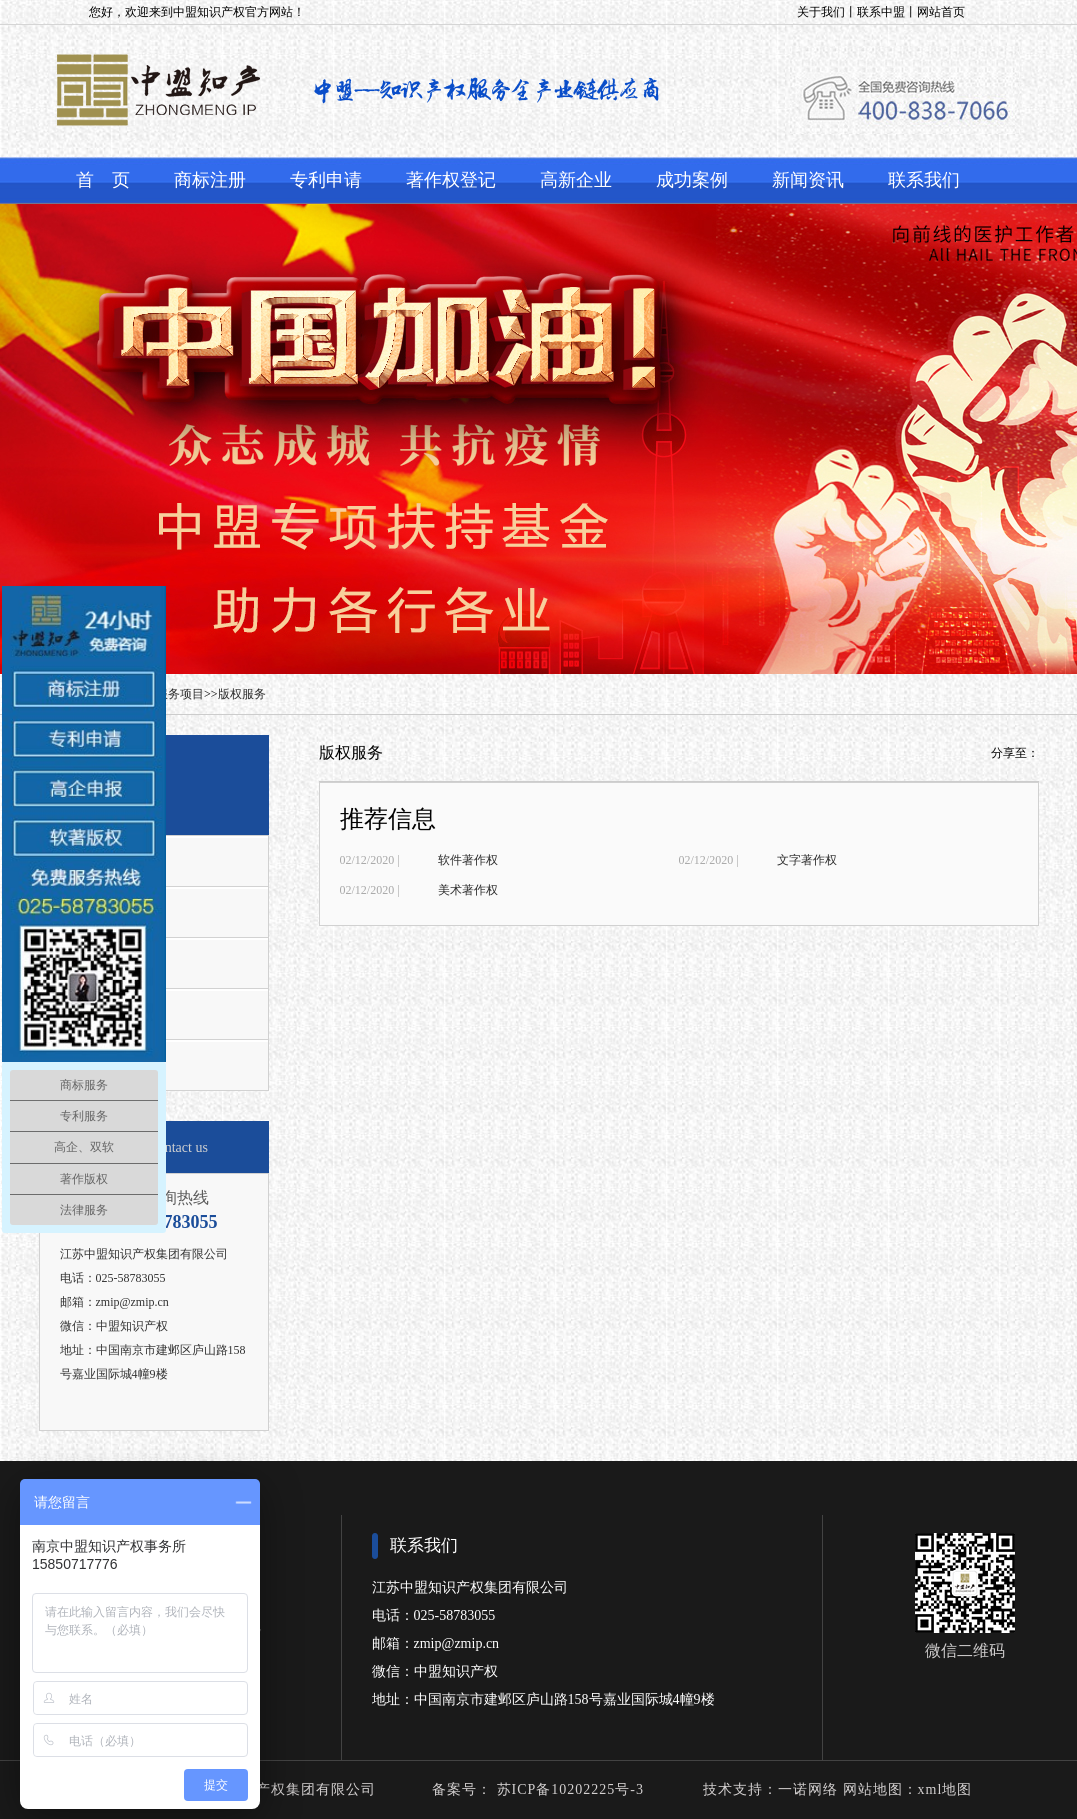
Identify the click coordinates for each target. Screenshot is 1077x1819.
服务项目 (180, 694)
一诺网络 (808, 1789)
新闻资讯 (808, 180)
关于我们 (821, 12)
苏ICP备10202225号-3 (568, 1789)
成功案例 (692, 180)
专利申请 (326, 180)
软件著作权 (468, 860)
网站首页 (941, 12)
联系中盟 (881, 12)
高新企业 (576, 180)
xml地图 (945, 1789)
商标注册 (210, 180)
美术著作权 (468, 890)
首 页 (103, 180)
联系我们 (924, 180)
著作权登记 (451, 180)
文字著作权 (807, 860)
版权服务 (242, 694)
